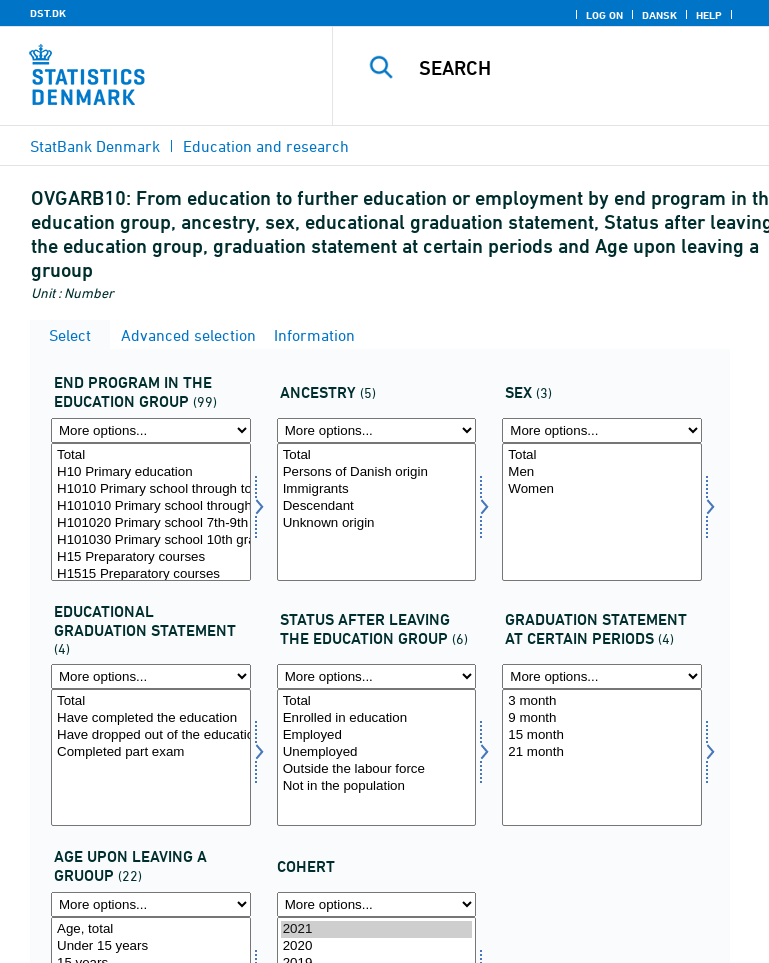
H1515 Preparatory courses (151, 574)
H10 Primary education (151, 472)
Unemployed (377, 752)
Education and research (266, 146)
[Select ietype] (377, 512)
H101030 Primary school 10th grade (151, 540)
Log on (604, 15)
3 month (602, 701)
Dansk (659, 15)
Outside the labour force (377, 769)
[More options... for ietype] (377, 430)
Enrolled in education (377, 718)
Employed (377, 735)
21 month (602, 752)
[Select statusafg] (377, 758)
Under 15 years (151, 946)
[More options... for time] (377, 904)
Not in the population (377, 786)
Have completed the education (151, 718)
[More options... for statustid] (602, 676)
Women (602, 489)
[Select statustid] (602, 758)
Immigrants (377, 489)
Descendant (377, 506)
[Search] (583, 68)
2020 (377, 946)
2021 (377, 929)
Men (602, 472)
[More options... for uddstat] (151, 676)
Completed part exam (151, 752)
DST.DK (48, 13)
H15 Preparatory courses (151, 557)
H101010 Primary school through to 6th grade (151, 506)
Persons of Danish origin (377, 472)
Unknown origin (377, 523)
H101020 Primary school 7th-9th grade (151, 523)
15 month (602, 735)
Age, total (151, 929)
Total (151, 455)
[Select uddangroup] (151, 512)
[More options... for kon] (602, 430)
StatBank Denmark (95, 146)
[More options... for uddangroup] (151, 430)
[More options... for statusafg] (377, 676)
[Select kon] (602, 512)
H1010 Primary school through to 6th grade (151, 489)
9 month (602, 718)
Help (709, 15)
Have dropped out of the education (151, 735)
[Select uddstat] (151, 758)
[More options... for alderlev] (151, 904)
